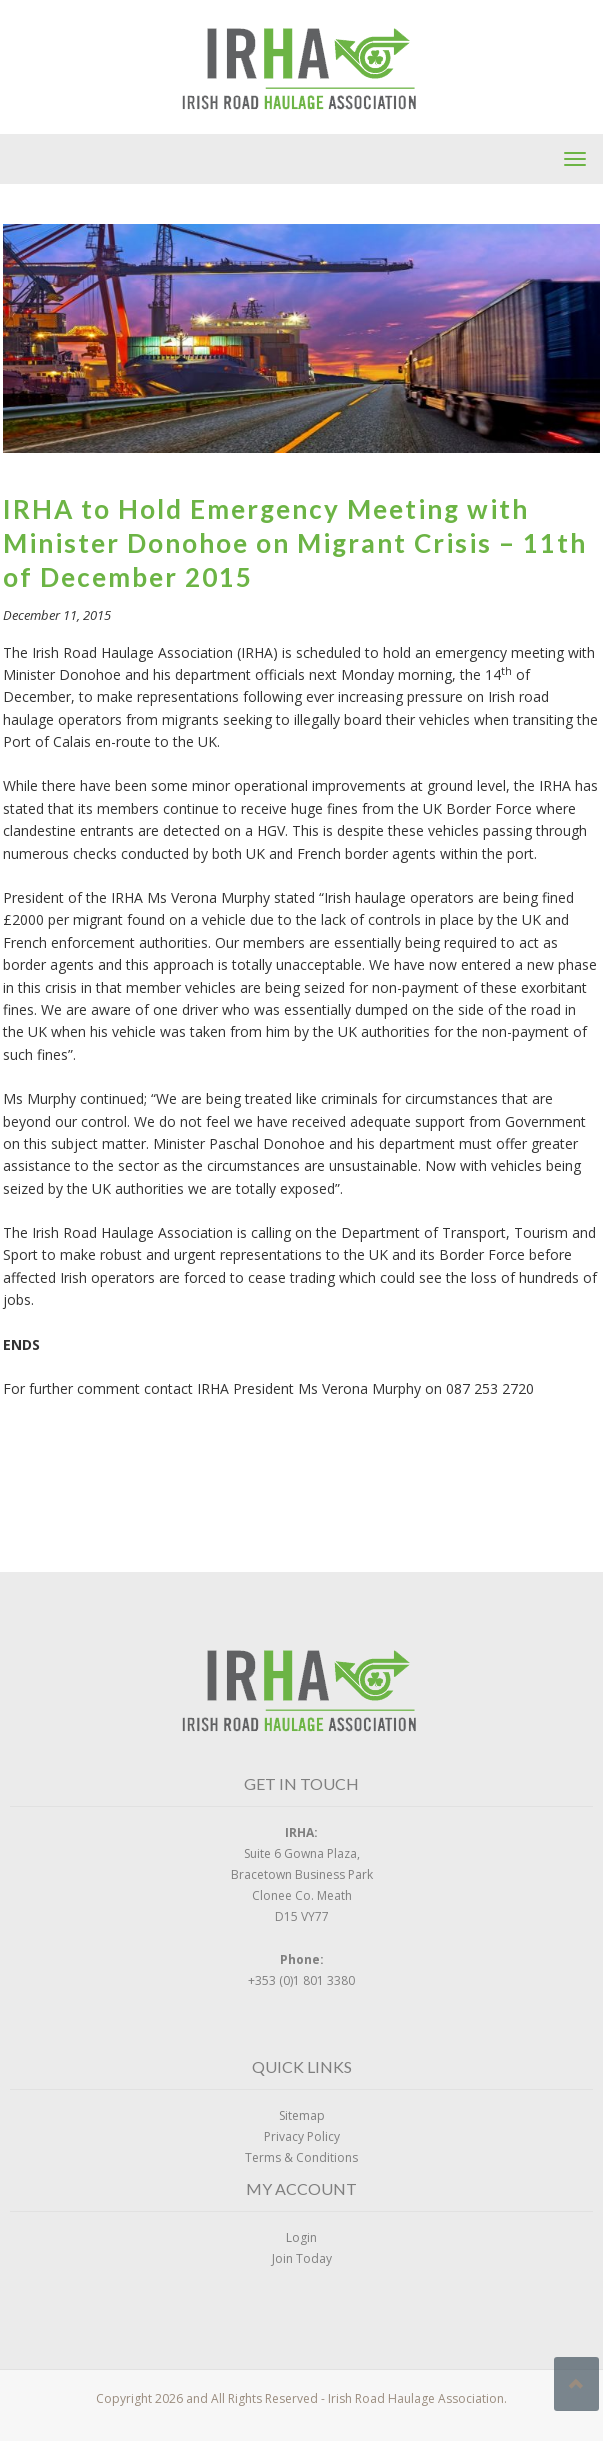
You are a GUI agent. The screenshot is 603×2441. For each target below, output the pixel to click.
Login (301, 2237)
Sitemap (302, 2115)
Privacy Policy (302, 2136)
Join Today (302, 2258)
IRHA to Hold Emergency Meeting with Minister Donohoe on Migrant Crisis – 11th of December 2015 (295, 543)
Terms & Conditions (301, 2157)
